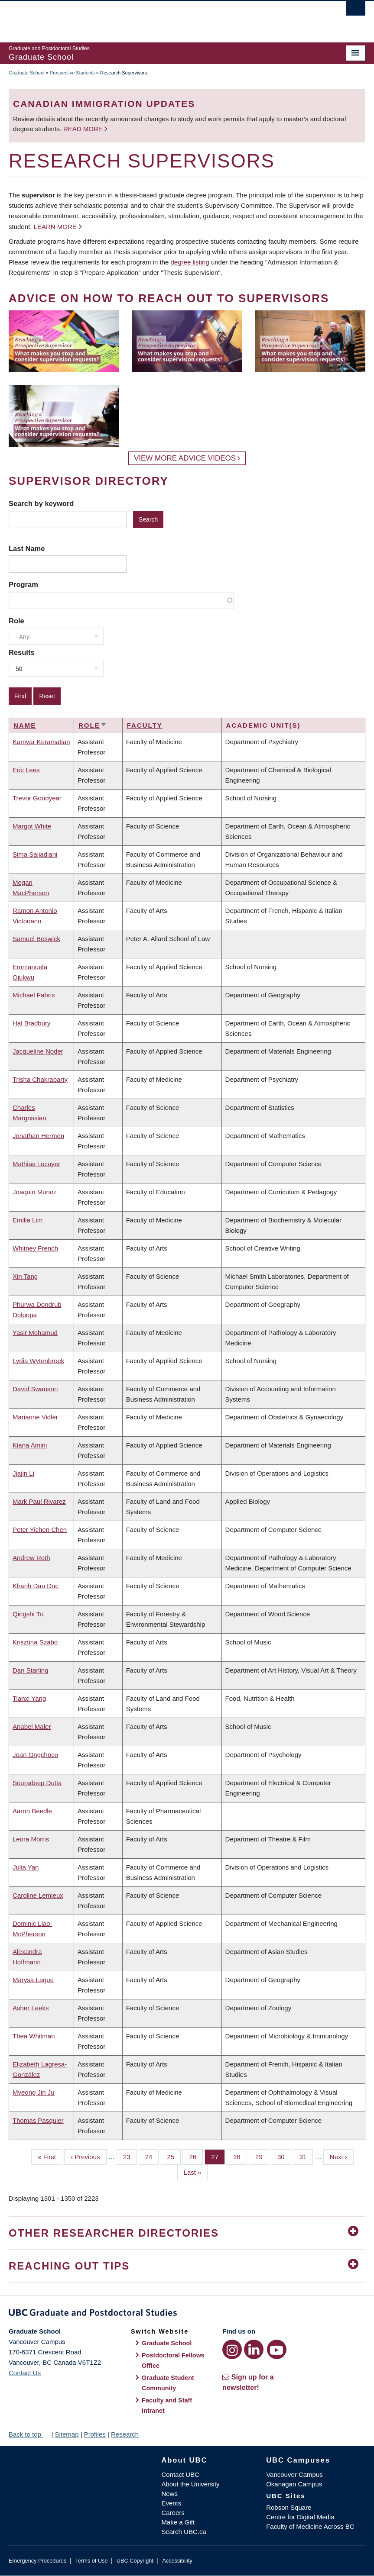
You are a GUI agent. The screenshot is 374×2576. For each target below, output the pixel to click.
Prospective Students (72, 72)
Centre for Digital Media (300, 2517)
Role (16, 621)
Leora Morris (31, 1839)
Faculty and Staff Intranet (167, 2405)
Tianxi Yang (29, 1698)
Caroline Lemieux (38, 1895)
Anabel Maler (32, 1726)
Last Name (27, 548)
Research (125, 2434)
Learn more (55, 226)
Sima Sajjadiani (35, 854)
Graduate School (27, 72)
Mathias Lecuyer (36, 1163)
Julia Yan (26, 1867)
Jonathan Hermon (38, 1135)
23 (130, 2156)
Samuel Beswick (36, 938)
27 (218, 2156)
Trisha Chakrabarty (40, 1079)
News (169, 2493)
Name (24, 725)
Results (22, 652)
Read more (83, 128)
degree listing (190, 262)
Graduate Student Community (168, 2383)
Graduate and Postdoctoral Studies (187, 2314)
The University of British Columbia (160, 17)
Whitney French (35, 1248)
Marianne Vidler (35, 1417)
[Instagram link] (232, 2349)
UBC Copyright (135, 2560)
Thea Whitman (34, 2036)
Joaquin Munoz (35, 1192)
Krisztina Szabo (35, 1642)
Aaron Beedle (32, 1811)
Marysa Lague (33, 1979)
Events (171, 2503)
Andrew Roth (31, 1557)
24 (152, 2156)
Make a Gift (178, 2522)
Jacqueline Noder (38, 1051)
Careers (172, 2512)
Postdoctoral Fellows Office (173, 2360)
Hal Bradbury (32, 1023)
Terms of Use (91, 2560)
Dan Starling (31, 1670)
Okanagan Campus (294, 2484)
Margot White (32, 826)
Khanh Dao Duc (36, 1585)
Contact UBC (180, 2474)
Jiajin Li (23, 1473)
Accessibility (177, 2560)
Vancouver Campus (294, 2474)
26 (196, 2156)
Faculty (145, 725)
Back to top (29, 2434)
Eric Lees (26, 770)
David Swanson (35, 1389)
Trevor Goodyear (37, 798)
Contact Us (25, 2372)
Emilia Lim (27, 1220)
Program (23, 584)
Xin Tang (25, 1276)
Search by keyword (41, 503)
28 (240, 2156)
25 (174, 2156)
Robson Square (288, 2507)
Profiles (95, 2434)
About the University (190, 2484)
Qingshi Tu (28, 1614)
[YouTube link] (276, 2349)
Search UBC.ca (183, 2531)
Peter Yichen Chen (40, 1529)
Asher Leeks (31, 2008)
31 (306, 2156)
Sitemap (66, 2434)
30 (284, 2156)
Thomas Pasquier (38, 2120)
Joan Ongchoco (35, 1754)
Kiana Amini (30, 1445)
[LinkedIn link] (253, 2349)
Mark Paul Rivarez (39, 1501)
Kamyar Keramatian (41, 741)
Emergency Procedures (37, 2560)
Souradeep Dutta (37, 1782)
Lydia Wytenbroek (38, 1360)
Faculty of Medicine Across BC (310, 2526)
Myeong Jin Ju (34, 2092)
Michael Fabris (34, 995)
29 (262, 2156)
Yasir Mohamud (35, 1332)
